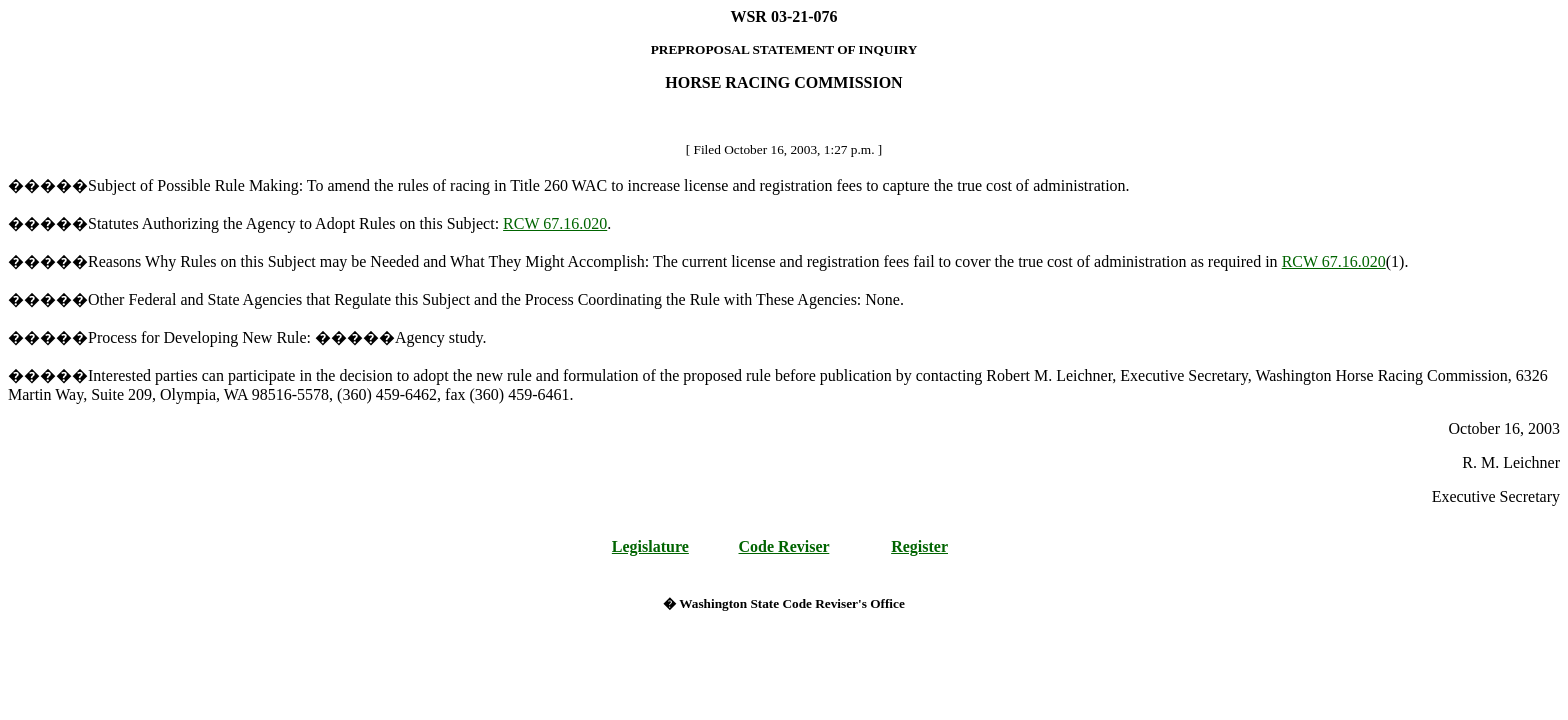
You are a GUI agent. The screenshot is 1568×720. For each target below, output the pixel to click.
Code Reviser (784, 546)
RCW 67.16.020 (555, 223)
